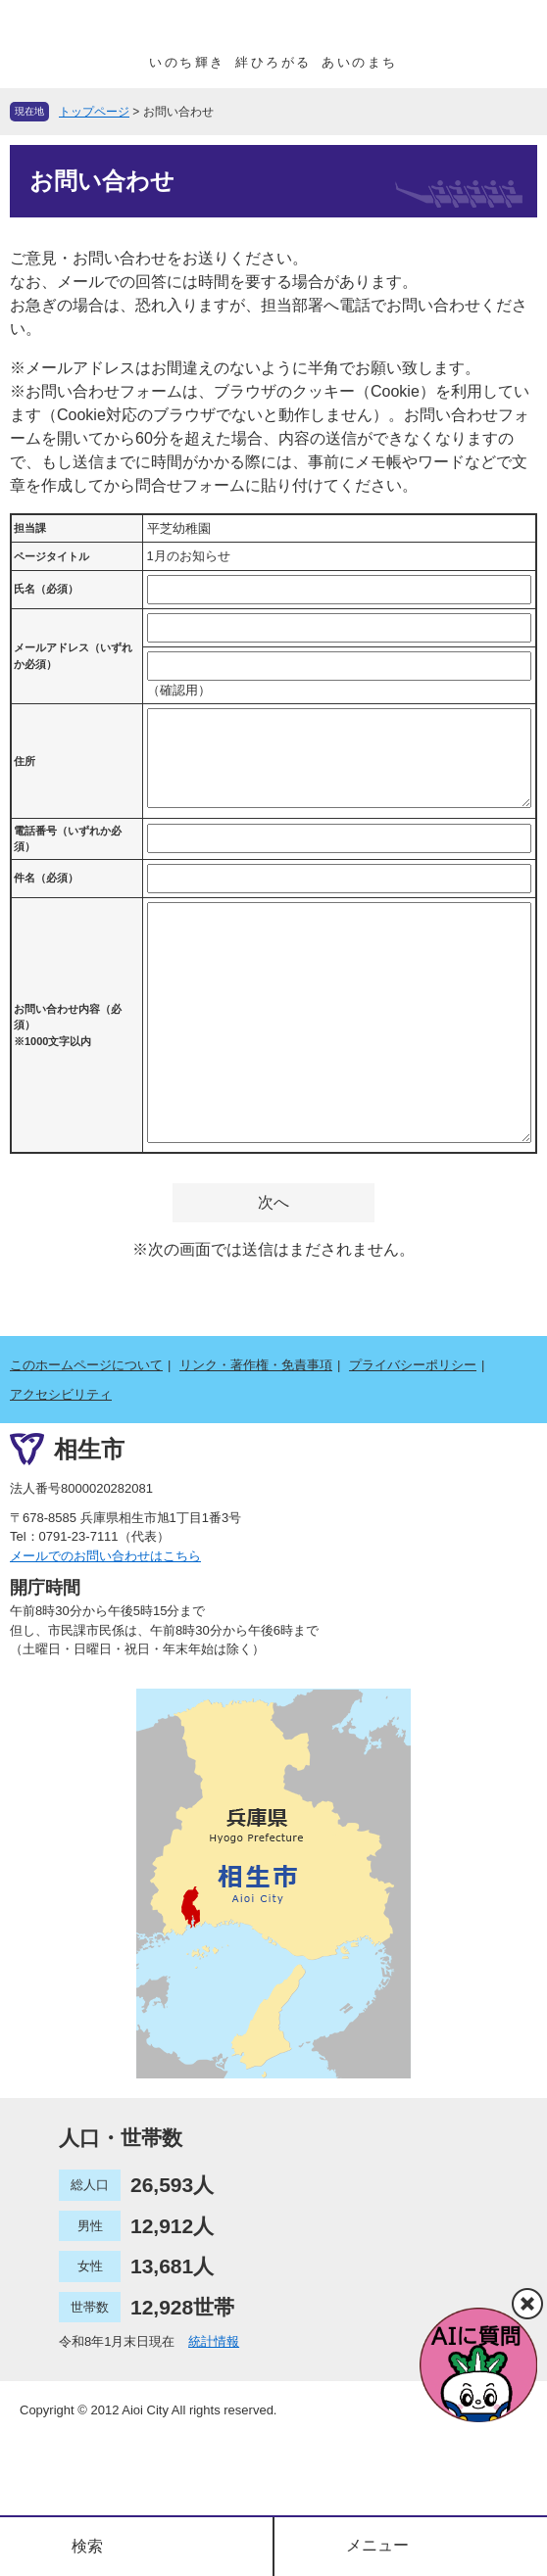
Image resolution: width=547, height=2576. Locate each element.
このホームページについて (86, 1365)
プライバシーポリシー (412, 1365)
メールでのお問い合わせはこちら (105, 1556)
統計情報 (213, 2341)
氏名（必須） (46, 589)
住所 (24, 761)
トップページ (94, 112)
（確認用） (179, 690)
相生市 (89, 1449)
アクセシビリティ (61, 1394)
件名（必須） (46, 877)
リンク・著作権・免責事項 (255, 1365)
